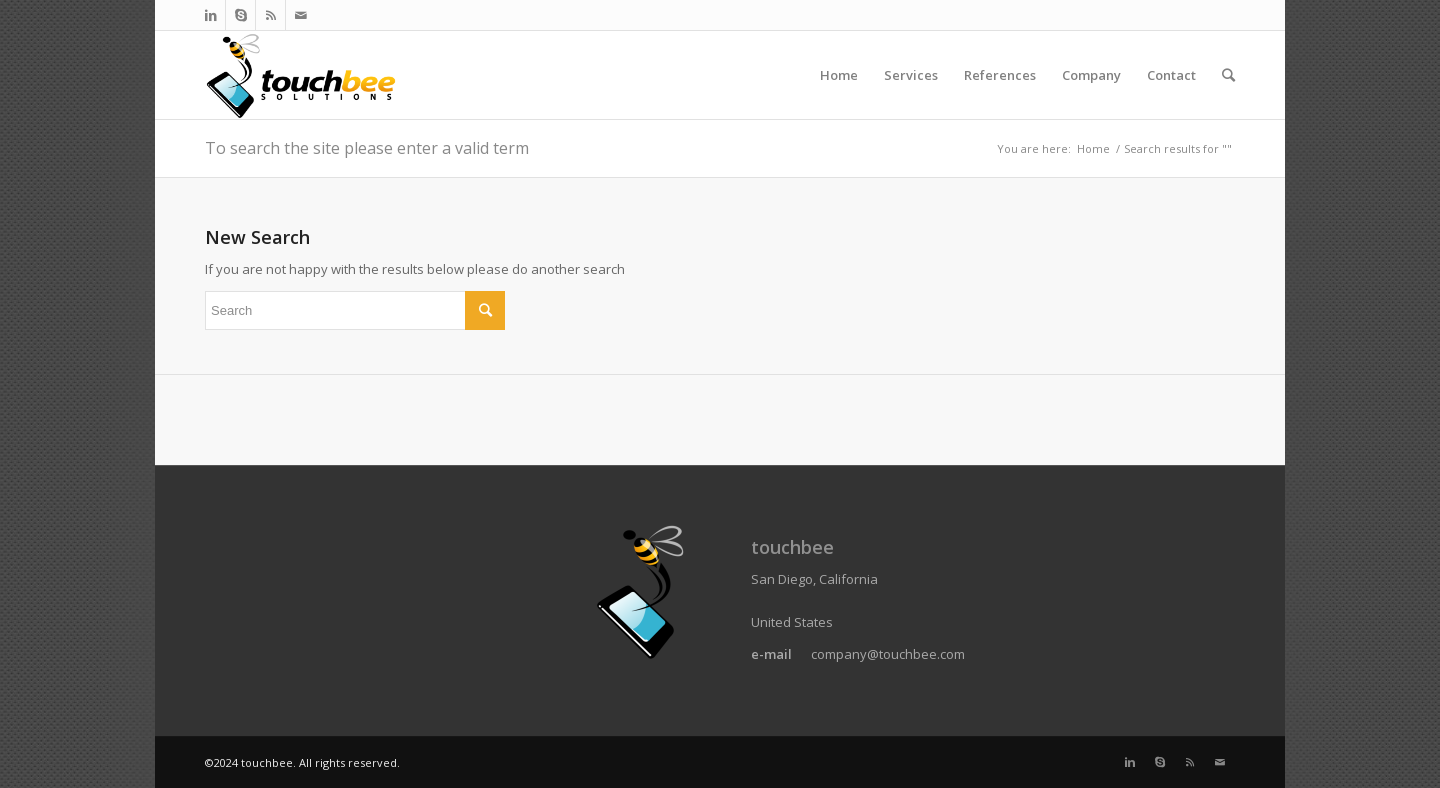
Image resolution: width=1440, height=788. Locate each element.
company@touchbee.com (888, 654)
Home (1093, 148)
